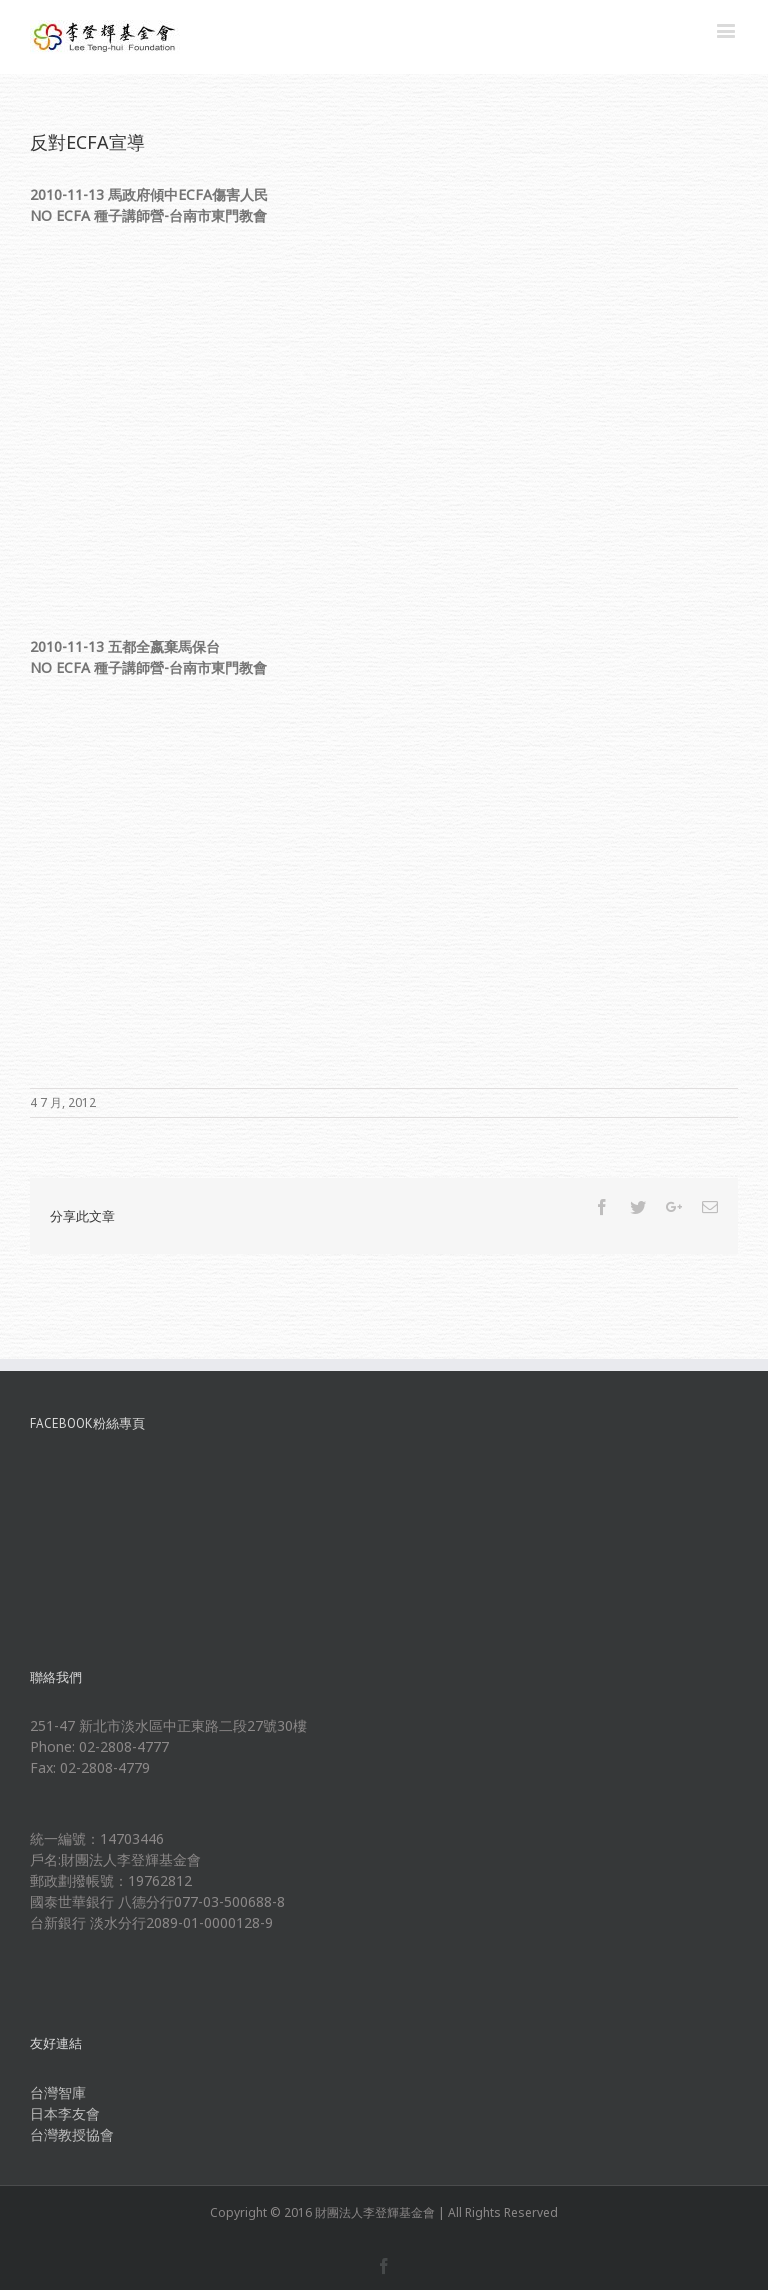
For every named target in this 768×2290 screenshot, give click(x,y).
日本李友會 (65, 2113)
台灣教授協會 (72, 2134)
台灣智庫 (58, 2092)
